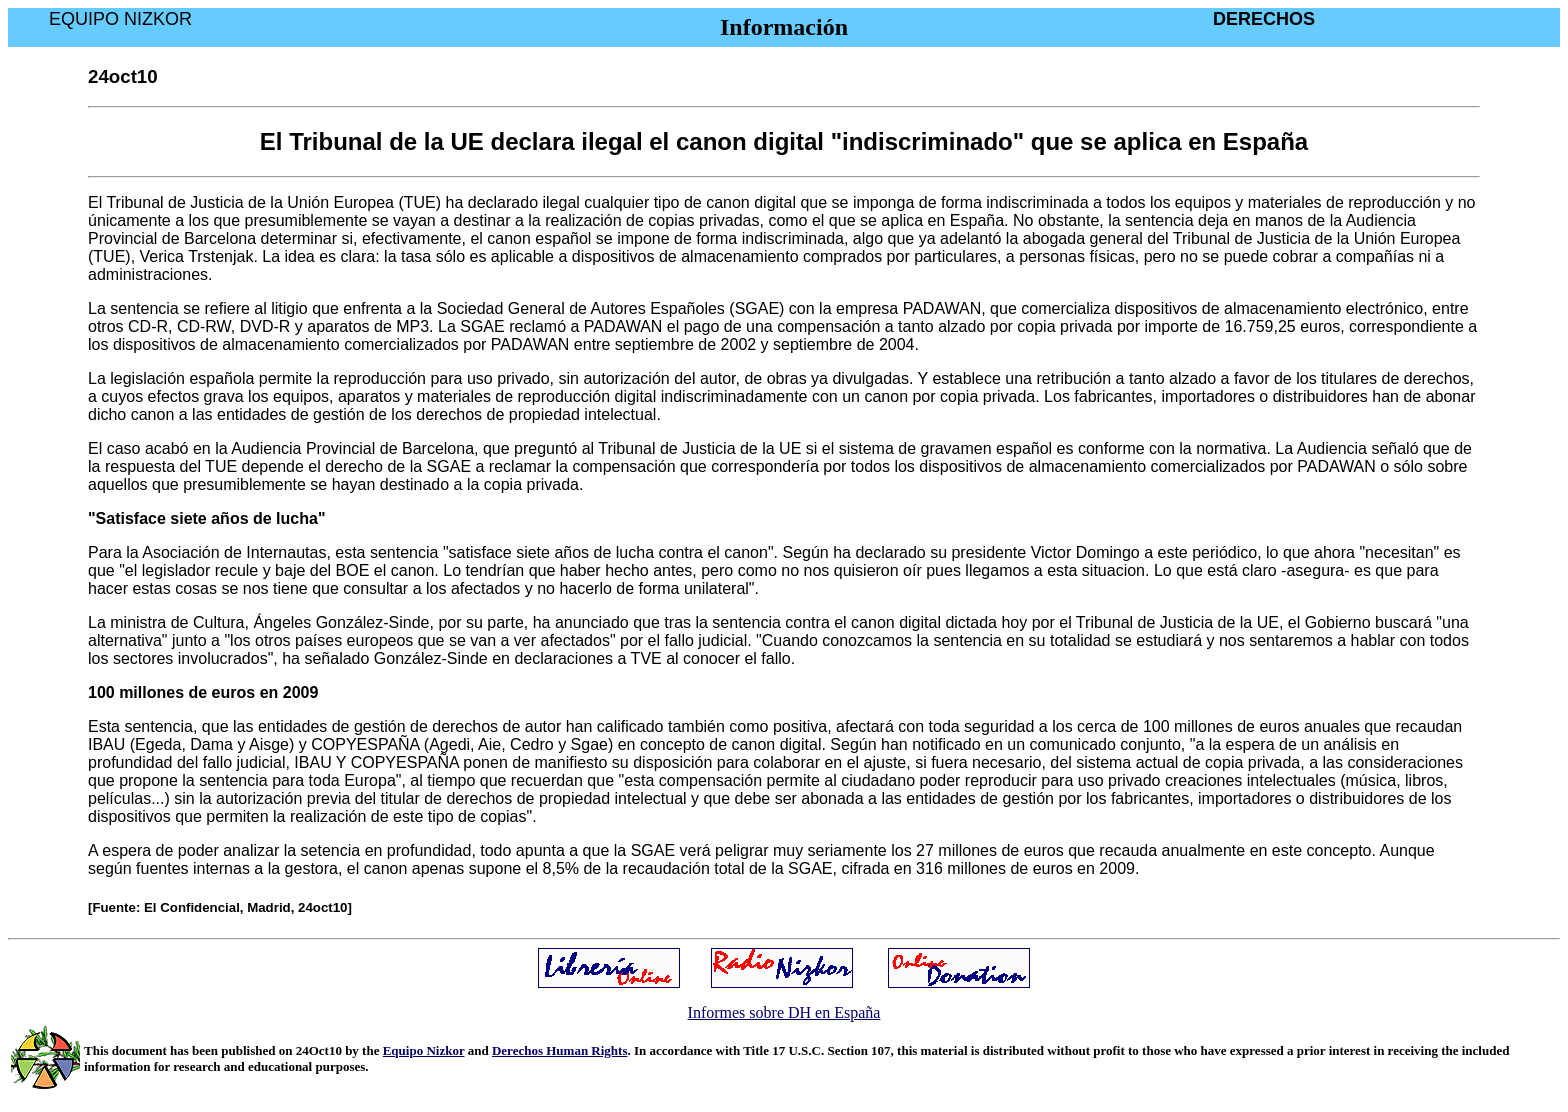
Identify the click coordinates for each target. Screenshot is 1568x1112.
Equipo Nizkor (424, 1050)
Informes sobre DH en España (784, 1012)
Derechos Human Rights (560, 1050)
